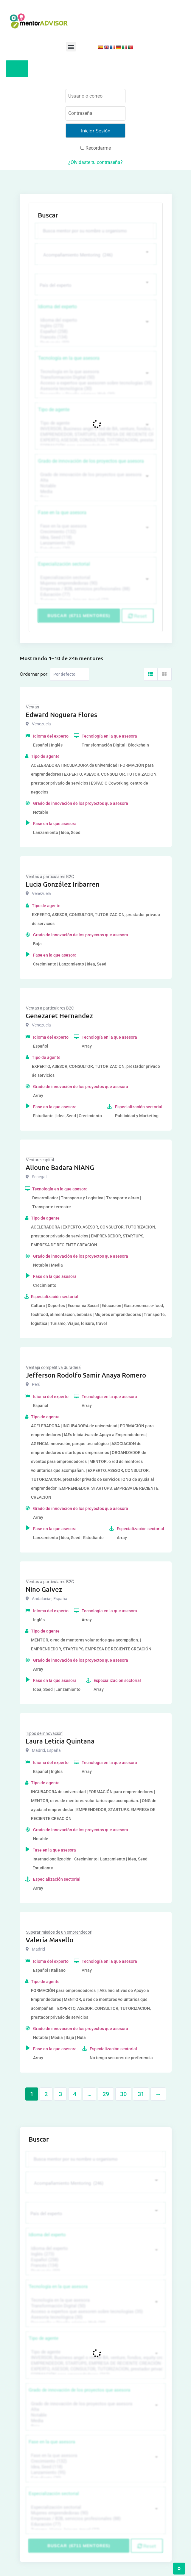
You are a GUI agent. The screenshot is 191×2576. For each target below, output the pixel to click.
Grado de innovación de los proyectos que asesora (91, 461)
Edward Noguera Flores (61, 714)
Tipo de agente (53, 409)
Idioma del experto (57, 306)
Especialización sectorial (64, 564)
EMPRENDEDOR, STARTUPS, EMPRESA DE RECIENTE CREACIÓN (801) (95, 434)
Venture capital (40, 1159)
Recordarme (95, 148)
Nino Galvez (44, 1589)
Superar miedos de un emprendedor (58, 1932)
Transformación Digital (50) (95, 377)
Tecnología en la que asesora (69, 358)
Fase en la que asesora (62, 512)
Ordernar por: (34, 674)
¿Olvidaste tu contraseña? (95, 162)
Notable (95, 486)
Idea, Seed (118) (95, 537)
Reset (137, 616)
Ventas (32, 707)
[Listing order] (69, 674)
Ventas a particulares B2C (50, 876)
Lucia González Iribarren (63, 884)
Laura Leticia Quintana (60, 1741)
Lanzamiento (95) (95, 543)
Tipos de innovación (44, 1733)
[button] (71, 46)
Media (95, 491)
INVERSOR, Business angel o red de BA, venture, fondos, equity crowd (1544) (95, 429)
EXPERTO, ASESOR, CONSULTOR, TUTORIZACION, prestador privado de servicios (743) (95, 440)
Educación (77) (95, 594)
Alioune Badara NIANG (60, 1167)
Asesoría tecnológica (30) (95, 389)
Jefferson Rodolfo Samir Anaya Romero (86, 1375)
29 (106, 2094)
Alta (95, 480)
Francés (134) (95, 337)
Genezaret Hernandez (59, 1016)
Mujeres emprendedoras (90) (95, 583)
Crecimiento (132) (95, 532)
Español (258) (95, 331)
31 (141, 2094)
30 (123, 2094)
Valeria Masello (49, 1940)
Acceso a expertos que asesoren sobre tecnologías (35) (95, 383)
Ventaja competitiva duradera (53, 1367)
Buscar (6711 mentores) (78, 615)
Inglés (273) (95, 326)
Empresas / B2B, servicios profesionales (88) (95, 589)
